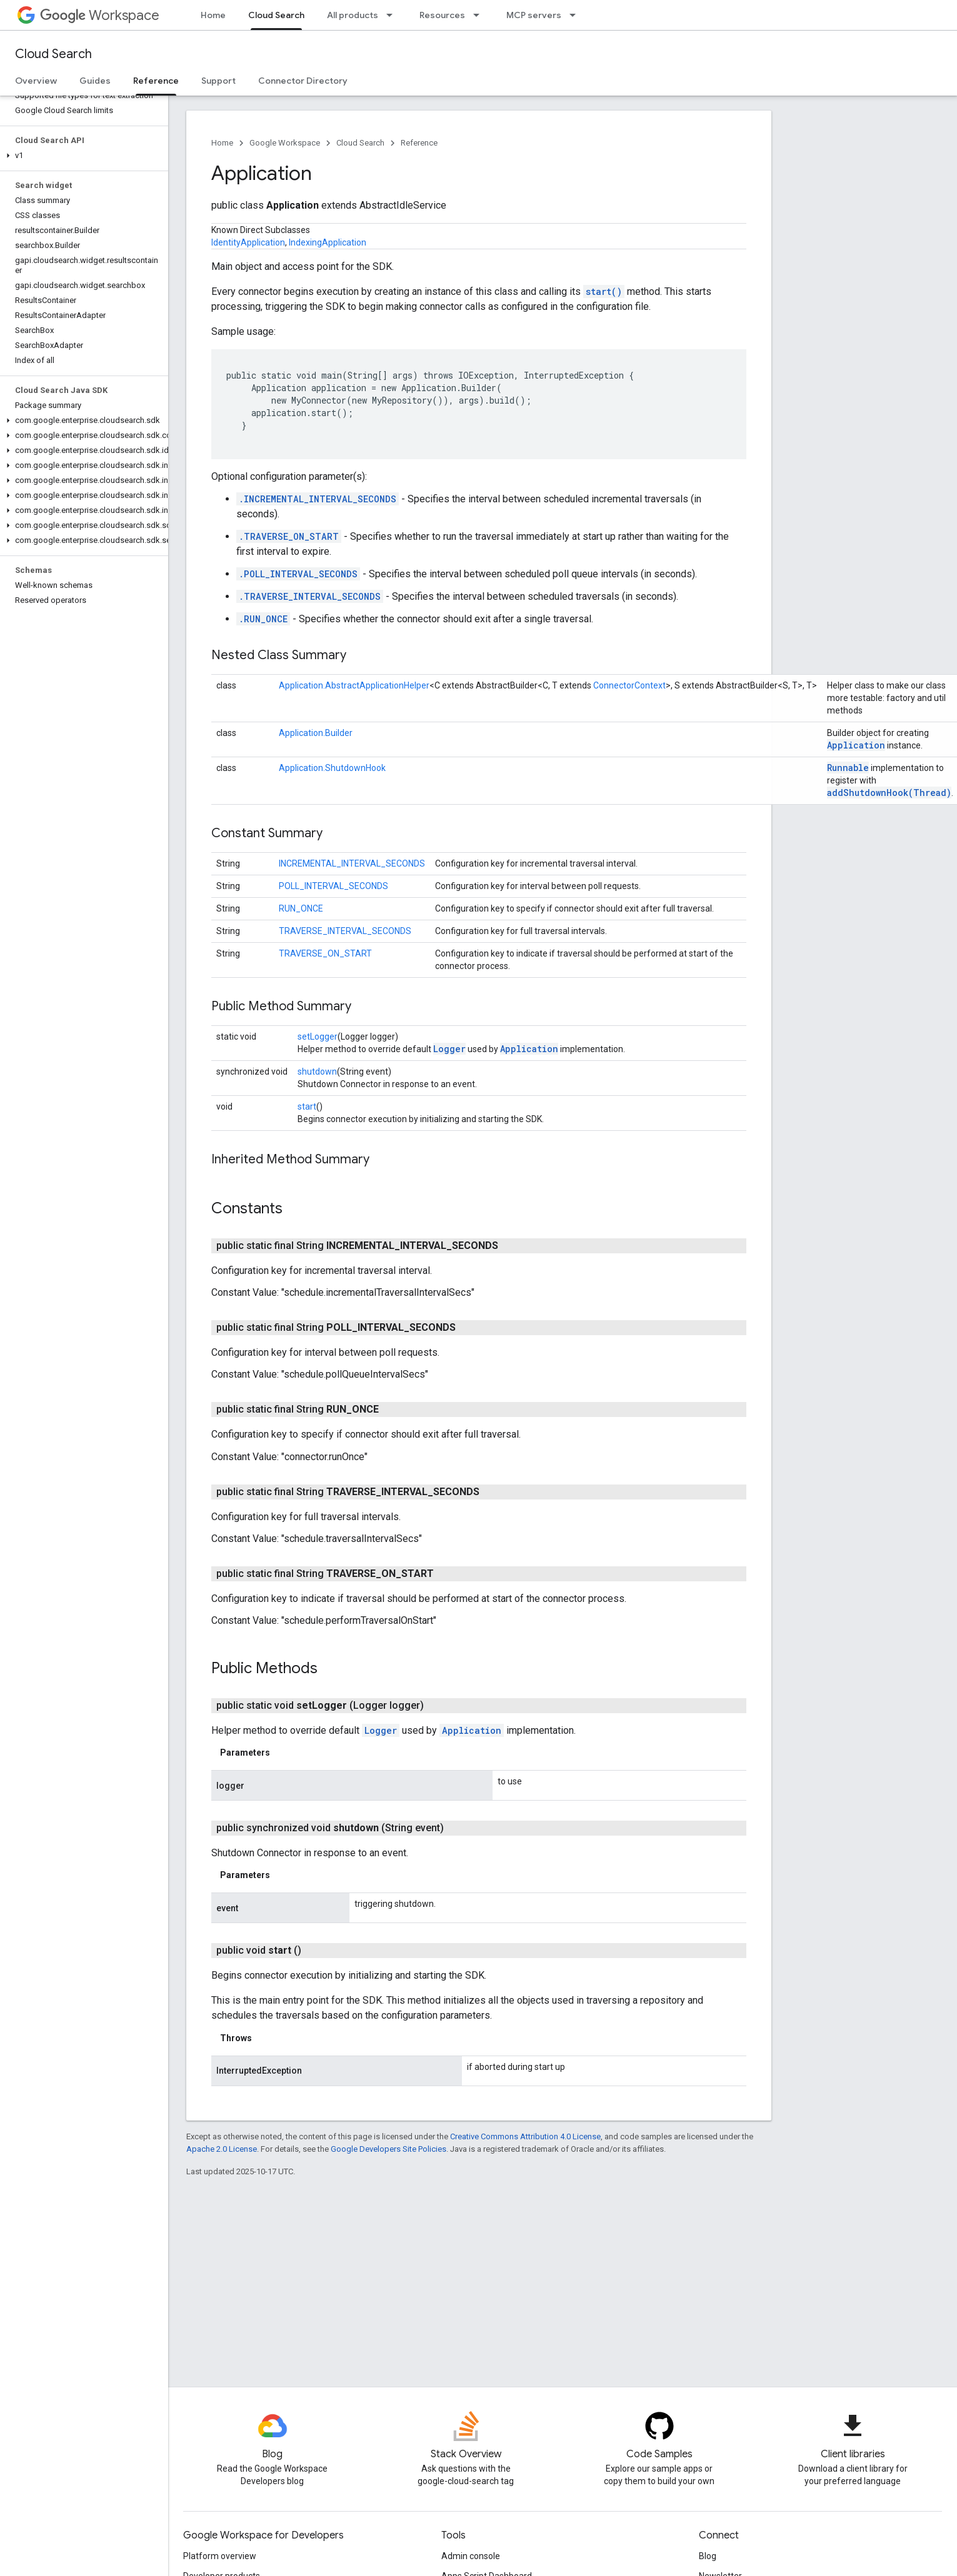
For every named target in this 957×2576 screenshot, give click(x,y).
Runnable (848, 767)
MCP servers (533, 15)
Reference (419, 142)
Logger (449, 1049)
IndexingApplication (327, 242)
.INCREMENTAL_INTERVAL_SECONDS (317, 499)
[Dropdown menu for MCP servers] (576, 15)
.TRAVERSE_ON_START (289, 536)
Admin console (470, 2556)
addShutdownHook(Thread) (889, 792)
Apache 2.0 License (221, 2149)
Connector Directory (303, 80)
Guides (95, 80)
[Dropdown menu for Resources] (480, 15)
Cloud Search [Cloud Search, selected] (276, 15)
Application (856, 745)
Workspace (99, 15)
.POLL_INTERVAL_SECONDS (298, 574)
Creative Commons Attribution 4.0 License (525, 2136)
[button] (81, 155)
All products (352, 15)
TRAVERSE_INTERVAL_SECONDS (345, 931)
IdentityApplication (248, 242)
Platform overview (219, 2556)
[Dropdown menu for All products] (393, 15)
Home (213, 15)
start (307, 1106)
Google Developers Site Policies (388, 2149)
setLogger (318, 1037)
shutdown (317, 1072)
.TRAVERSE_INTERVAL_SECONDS (310, 596)
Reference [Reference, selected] (156, 80)
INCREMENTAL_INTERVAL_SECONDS (352, 863)
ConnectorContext (629, 685)
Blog (707, 2556)
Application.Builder (316, 733)
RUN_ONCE (301, 908)
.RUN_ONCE (263, 619)
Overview (36, 80)
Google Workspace (284, 142)
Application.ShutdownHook (332, 768)
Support (218, 80)
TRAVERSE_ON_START (325, 953)
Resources (442, 15)
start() (604, 291)
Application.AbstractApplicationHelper (354, 685)
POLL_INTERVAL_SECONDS (333, 886)
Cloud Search (53, 54)
